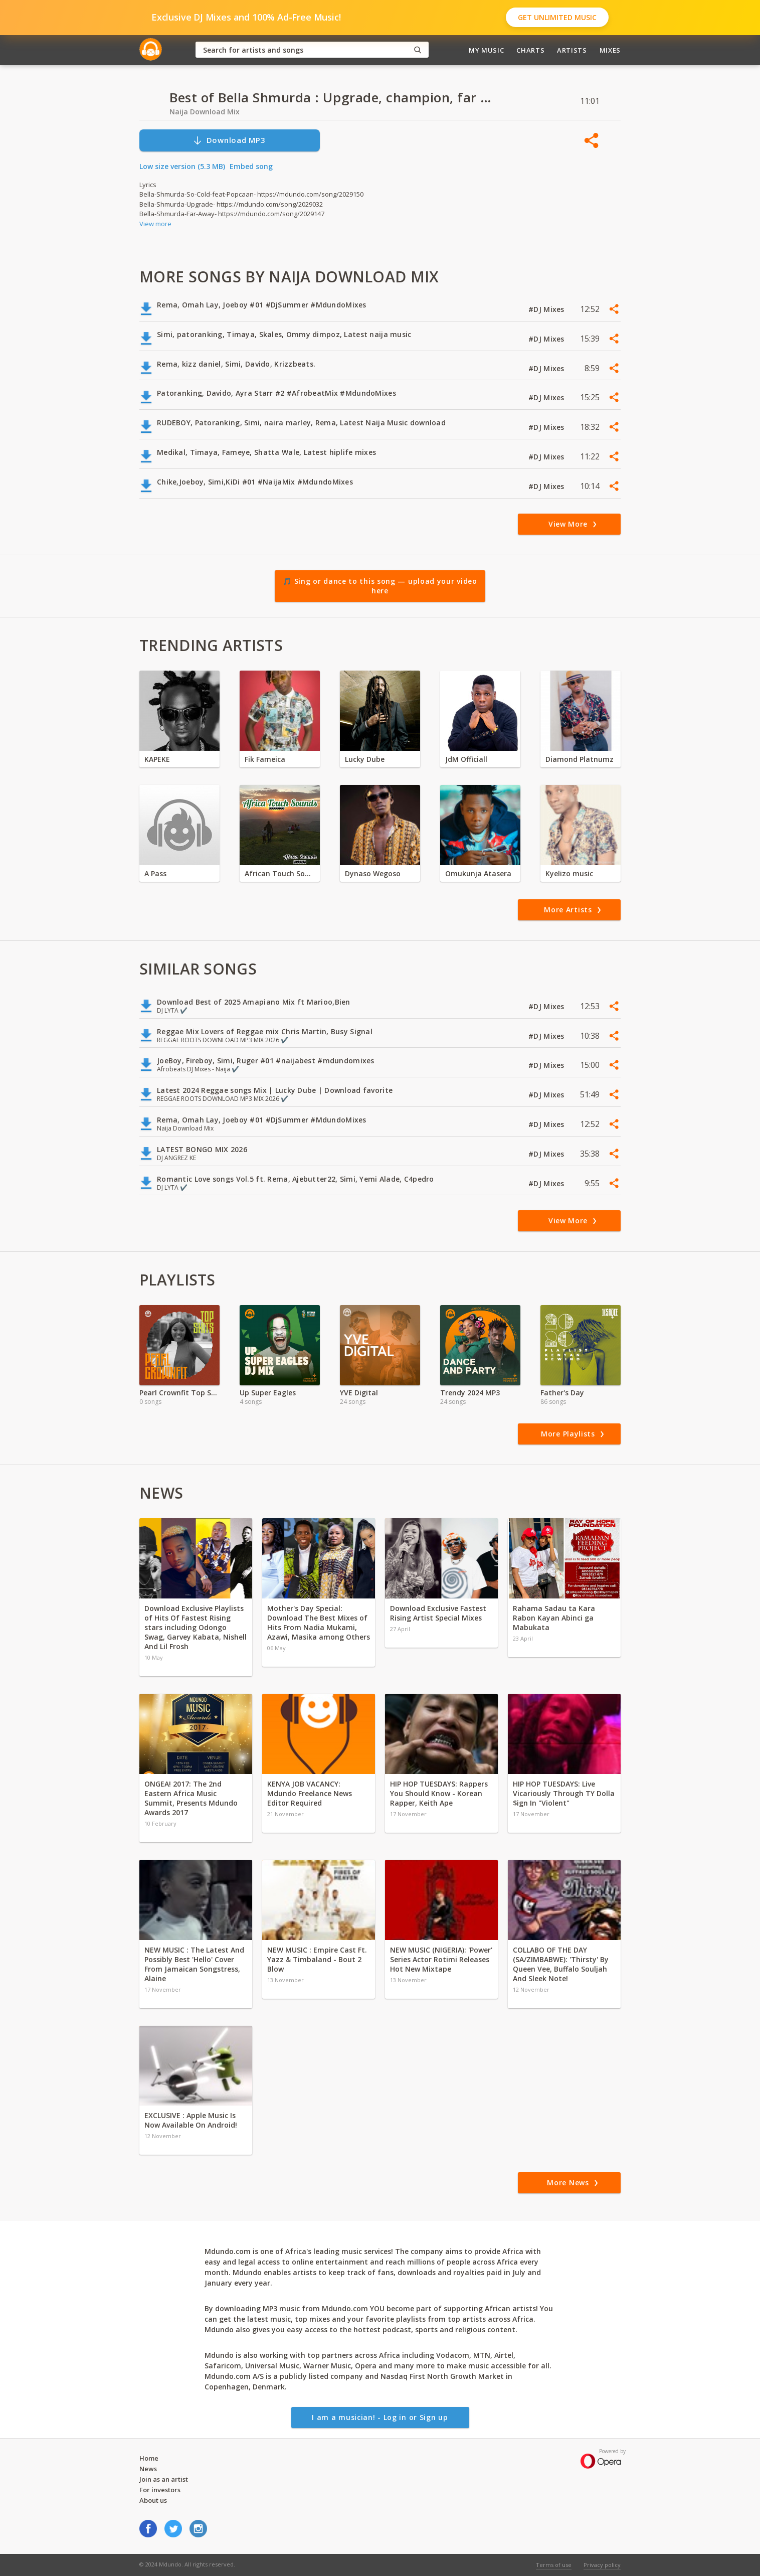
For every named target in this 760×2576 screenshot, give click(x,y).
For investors (159, 2489)
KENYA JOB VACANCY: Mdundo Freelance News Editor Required (309, 1793)
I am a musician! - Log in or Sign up (380, 2417)
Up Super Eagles (268, 1392)
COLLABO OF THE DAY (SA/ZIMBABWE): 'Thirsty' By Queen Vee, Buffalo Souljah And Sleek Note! (561, 1964)
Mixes (610, 50)
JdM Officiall (466, 759)
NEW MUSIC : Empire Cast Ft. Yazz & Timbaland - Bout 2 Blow (317, 1959)
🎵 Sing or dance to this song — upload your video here (380, 586)
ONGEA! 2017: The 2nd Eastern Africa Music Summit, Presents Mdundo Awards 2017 (191, 1798)
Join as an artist (163, 2479)
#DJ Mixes (547, 309)
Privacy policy (602, 2564)
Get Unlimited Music (557, 17)
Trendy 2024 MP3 (470, 1392)
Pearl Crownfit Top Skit (179, 1392)
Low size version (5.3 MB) (182, 166)
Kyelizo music (569, 873)
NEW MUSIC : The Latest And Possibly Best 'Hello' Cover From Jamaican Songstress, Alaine (194, 1964)
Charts (530, 50)
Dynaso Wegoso (373, 873)
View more (155, 223)
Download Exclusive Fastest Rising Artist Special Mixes (438, 1613)
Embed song (251, 166)
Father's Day (562, 1392)
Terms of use (554, 2564)
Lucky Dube (365, 759)
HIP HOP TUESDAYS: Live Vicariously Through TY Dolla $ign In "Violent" (564, 1793)
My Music (486, 50)
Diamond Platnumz (579, 759)
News (148, 2468)
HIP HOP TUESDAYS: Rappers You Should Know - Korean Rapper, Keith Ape (439, 1793)
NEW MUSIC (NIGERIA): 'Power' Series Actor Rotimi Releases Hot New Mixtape (441, 1959)
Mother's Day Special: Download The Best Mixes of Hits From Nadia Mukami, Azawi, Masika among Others (318, 1622)
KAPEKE (157, 759)
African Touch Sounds (280, 873)
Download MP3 (229, 140)
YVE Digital (359, 1392)
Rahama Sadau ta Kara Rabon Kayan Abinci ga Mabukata (554, 1617)
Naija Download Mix (204, 111)
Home (148, 2458)
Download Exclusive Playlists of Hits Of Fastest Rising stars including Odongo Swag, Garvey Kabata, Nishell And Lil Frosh (195, 1627)
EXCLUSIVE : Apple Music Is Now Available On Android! (190, 2120)
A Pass (155, 873)
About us (153, 2500)
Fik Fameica (265, 759)
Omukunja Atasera (478, 873)
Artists (572, 50)
